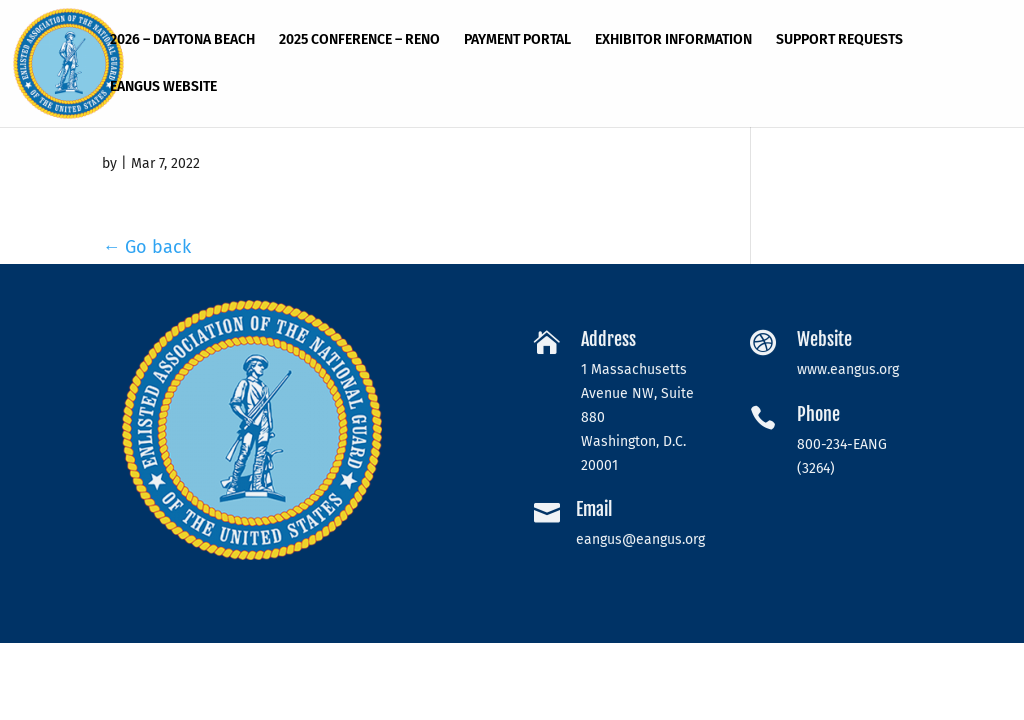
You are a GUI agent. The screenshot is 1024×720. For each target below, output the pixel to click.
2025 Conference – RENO (359, 40)
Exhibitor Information (673, 40)
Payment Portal (517, 40)
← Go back (146, 247)
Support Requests (839, 40)
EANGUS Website (163, 87)
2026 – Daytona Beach (182, 40)
